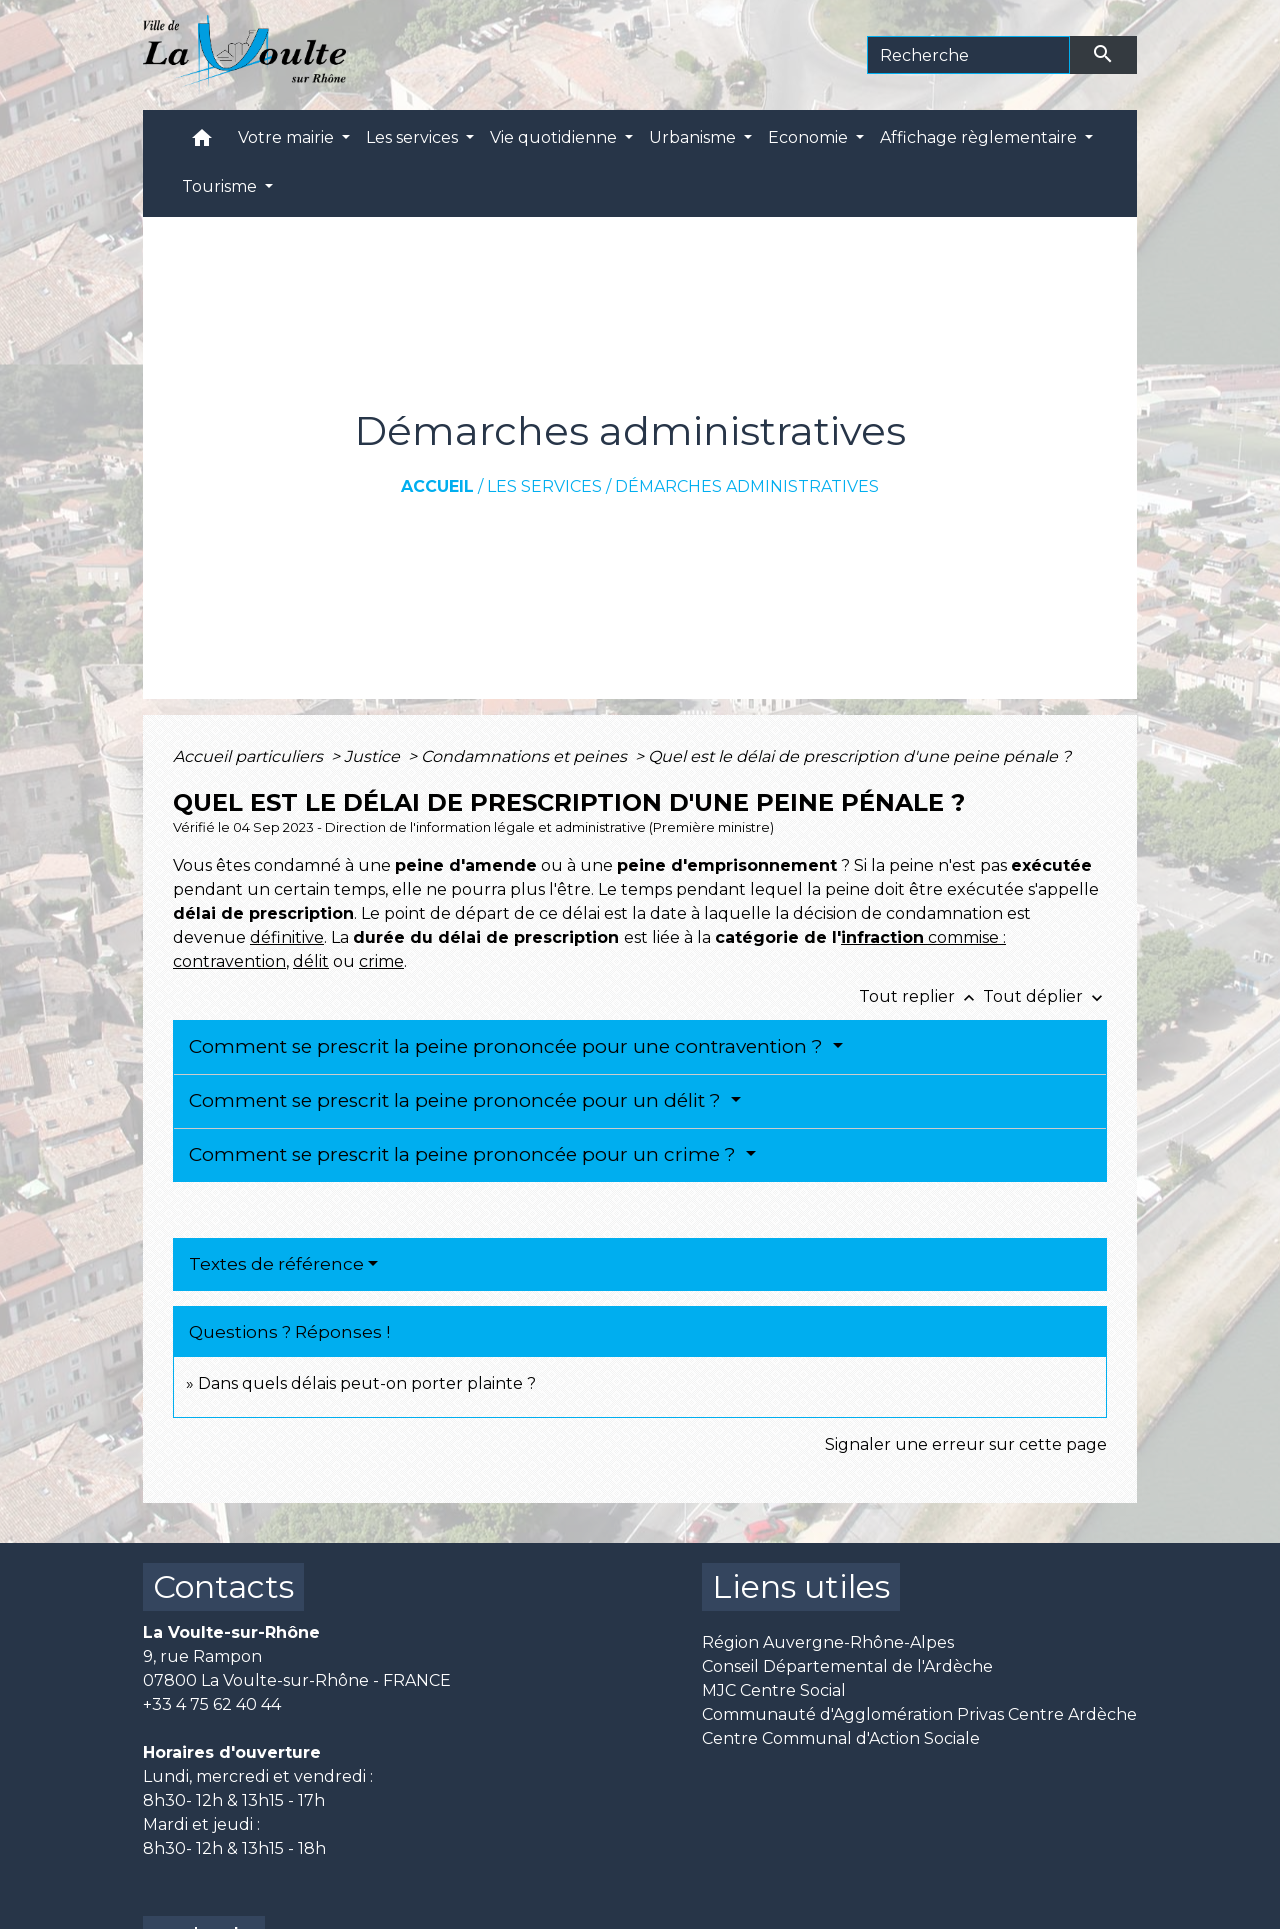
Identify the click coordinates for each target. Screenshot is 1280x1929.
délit (311, 961)
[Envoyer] (1104, 55)
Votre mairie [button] (288, 137)
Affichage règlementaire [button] (980, 137)
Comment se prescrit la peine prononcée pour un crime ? (465, 1154)
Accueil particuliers (250, 756)
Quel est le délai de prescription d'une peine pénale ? (859, 756)
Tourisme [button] (221, 186)
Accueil (437, 486)
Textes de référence (276, 1264)
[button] (202, 142)
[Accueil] (244, 55)
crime (381, 961)
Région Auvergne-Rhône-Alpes (828, 1642)
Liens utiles (801, 1586)
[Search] (968, 55)
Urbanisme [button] (694, 137)
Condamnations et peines (526, 756)
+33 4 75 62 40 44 (212, 1704)
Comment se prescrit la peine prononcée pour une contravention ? (508, 1046)
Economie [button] (810, 137)
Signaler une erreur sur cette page (966, 1444)
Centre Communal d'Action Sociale (841, 1738)
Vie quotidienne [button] (555, 137)
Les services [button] (414, 137)
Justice (374, 756)
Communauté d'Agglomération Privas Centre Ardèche (919, 1714)
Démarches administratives (747, 486)
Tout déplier (1045, 996)
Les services (544, 486)
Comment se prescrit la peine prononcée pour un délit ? (457, 1100)
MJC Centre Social (774, 1690)
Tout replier (921, 996)
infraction (882, 937)
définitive (287, 937)
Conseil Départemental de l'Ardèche (847, 1666)
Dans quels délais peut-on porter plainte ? (367, 1383)
